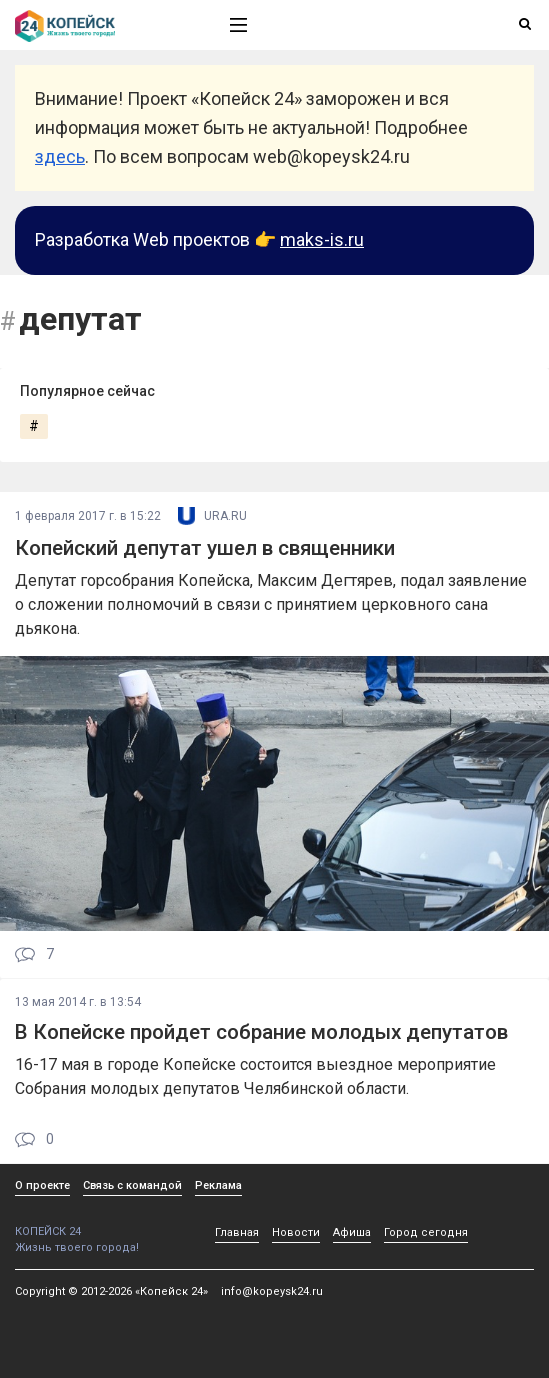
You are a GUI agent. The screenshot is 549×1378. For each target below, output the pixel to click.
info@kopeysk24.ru (272, 1291)
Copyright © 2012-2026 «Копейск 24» (111, 1291)
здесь (60, 156)
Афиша (352, 1232)
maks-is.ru (322, 239)
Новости (296, 1232)
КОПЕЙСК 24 (101, 1224)
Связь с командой (132, 1185)
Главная (237, 1232)
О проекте (42, 1185)
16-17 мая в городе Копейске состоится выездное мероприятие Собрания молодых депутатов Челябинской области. (255, 1076)
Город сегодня (426, 1232)
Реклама (218, 1185)
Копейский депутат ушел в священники (205, 548)
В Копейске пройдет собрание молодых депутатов (261, 1032)
